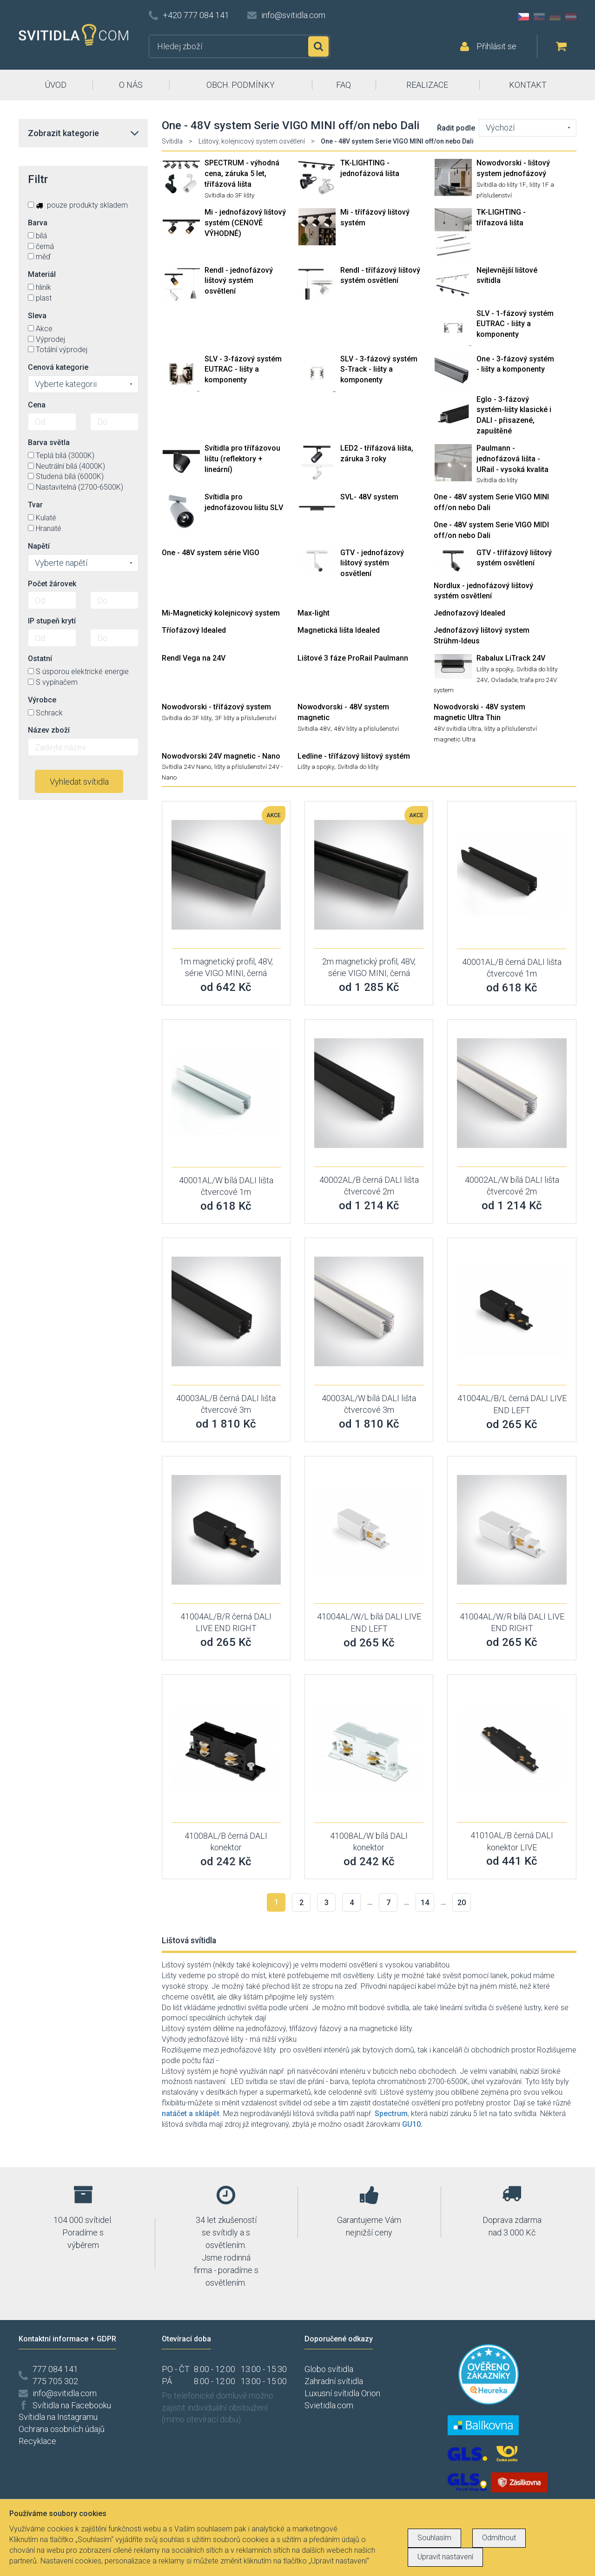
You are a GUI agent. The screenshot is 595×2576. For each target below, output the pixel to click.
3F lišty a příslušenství (245, 717)
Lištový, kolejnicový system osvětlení (251, 141)
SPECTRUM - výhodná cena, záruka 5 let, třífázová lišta (242, 173)
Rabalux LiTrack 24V (510, 658)
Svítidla (172, 141)
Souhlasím (434, 2537)
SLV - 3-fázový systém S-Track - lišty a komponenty (378, 369)
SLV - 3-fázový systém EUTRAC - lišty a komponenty (243, 369)
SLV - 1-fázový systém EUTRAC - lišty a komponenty (515, 324)
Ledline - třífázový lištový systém (354, 756)
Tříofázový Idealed (194, 630)
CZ (523, 16)
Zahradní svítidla (333, 2381)
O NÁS (131, 85)
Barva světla (49, 442)
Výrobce (42, 699)
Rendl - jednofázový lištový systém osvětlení (239, 281)
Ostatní (40, 658)
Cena (37, 404)
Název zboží (49, 730)
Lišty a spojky (494, 669)
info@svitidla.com (293, 15)
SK (539, 16)
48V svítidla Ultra (457, 728)
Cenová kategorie (58, 367)
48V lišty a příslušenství (366, 728)
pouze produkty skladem (78, 205)
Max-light (314, 613)
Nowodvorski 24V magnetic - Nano (221, 756)
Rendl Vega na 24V (193, 658)
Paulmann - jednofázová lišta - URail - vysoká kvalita (512, 459)
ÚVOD (55, 85)
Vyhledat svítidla (79, 782)
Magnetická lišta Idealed (339, 630)
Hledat (318, 46)
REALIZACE (427, 85)
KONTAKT (528, 85)
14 (425, 1902)
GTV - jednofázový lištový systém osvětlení (372, 563)
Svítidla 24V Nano (186, 766)
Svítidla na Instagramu (58, 2417)
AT (570, 16)
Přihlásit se (496, 46)
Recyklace (37, 2441)
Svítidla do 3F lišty (229, 195)
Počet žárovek (52, 583)
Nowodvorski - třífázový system (216, 706)
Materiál (42, 274)
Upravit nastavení (445, 2556)
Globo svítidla (328, 2369)
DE (555, 16)
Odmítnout (499, 2537)
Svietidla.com (328, 2405)
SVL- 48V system (369, 496)
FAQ (343, 85)
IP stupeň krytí (52, 620)
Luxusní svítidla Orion (342, 2393)
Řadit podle (456, 128)
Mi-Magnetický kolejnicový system (221, 613)
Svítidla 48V (314, 728)
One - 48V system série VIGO (210, 552)
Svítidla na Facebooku (72, 2405)
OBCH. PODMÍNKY (240, 85)
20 (461, 1902)
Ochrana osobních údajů (62, 2429)
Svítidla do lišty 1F (501, 184)
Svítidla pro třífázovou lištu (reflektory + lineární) (242, 459)
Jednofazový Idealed (469, 613)
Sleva (37, 315)
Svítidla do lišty (496, 480)
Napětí (39, 546)
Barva (37, 222)
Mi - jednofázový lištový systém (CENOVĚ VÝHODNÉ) (245, 223)
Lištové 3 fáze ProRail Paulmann (353, 658)
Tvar (35, 504)
